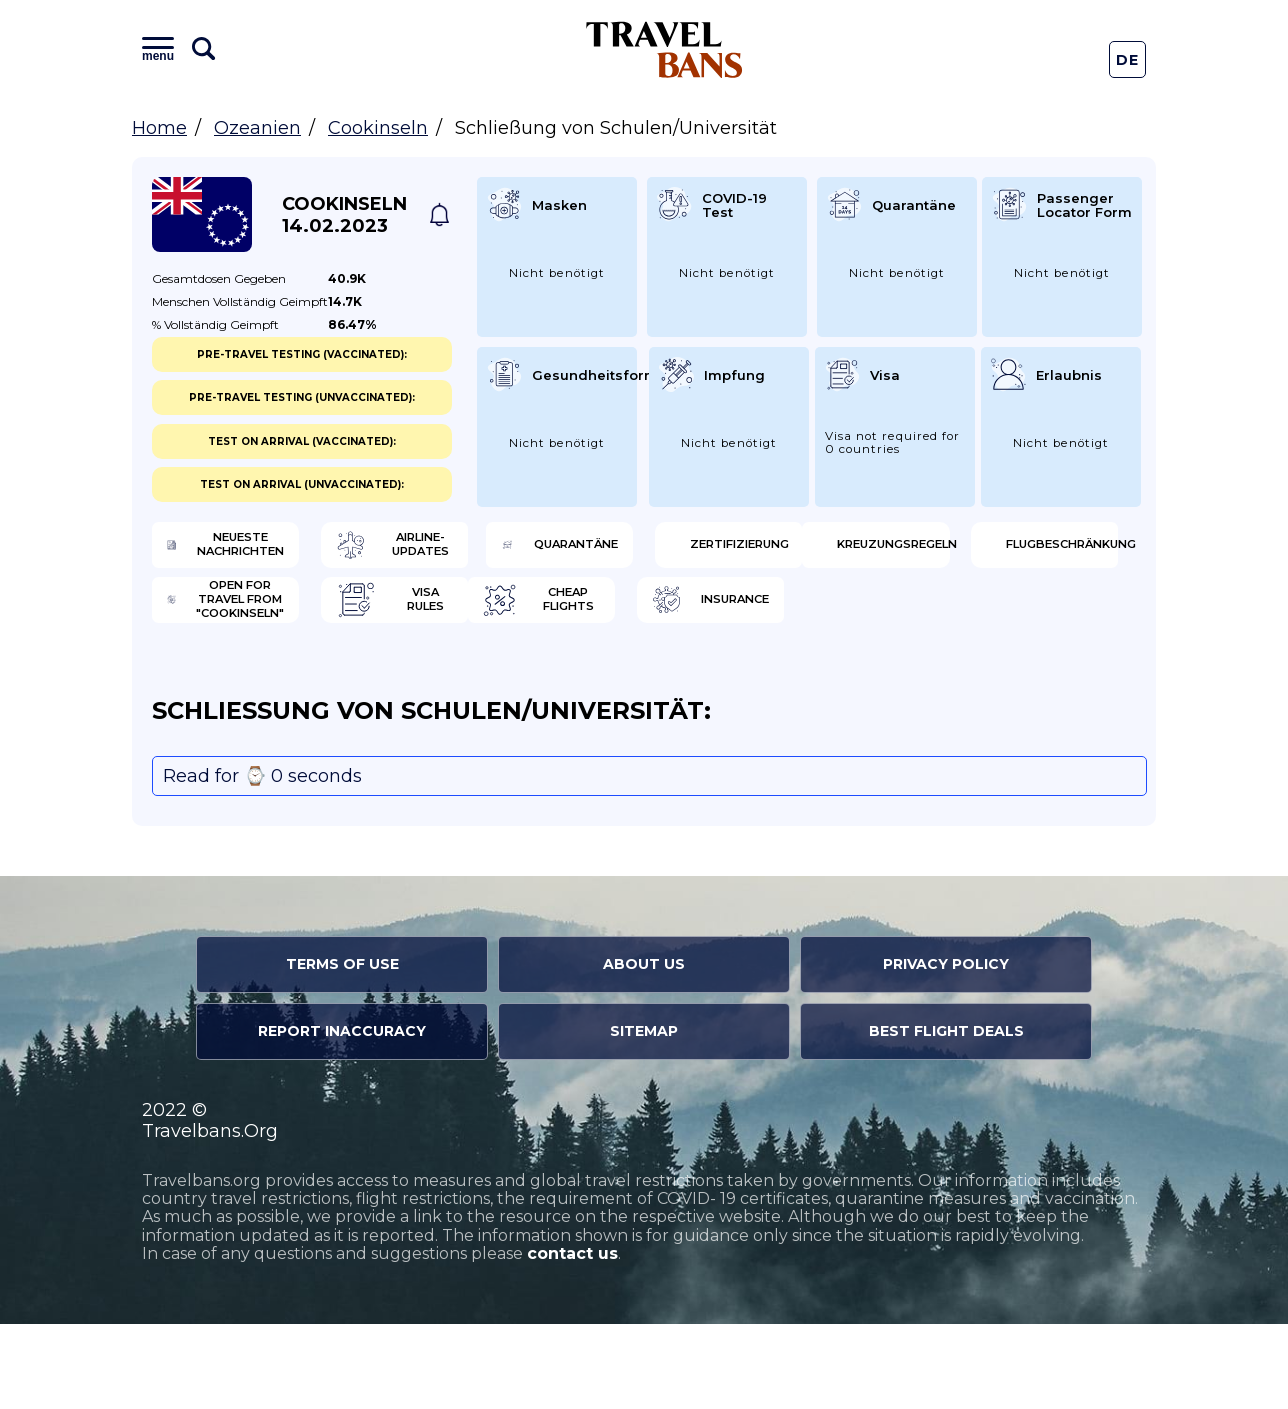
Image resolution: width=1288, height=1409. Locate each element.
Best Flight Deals (946, 1117)
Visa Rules (999, 615)
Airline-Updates (515, 550)
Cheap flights (254, 680)
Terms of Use (342, 1050)
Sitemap (644, 1117)
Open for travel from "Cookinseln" (768, 615)
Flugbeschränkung (517, 615)
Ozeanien (257, 128)
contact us (572, 1339)
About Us (644, 1050)
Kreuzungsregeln (264, 615)
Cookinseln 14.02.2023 (344, 215)
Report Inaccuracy (342, 1117)
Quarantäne (756, 550)
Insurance (494, 680)
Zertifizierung (1017, 550)
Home (159, 128)
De (1128, 60)
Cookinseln (378, 128)
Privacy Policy (946, 1050)
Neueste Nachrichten (256, 550)
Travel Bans (664, 49)
